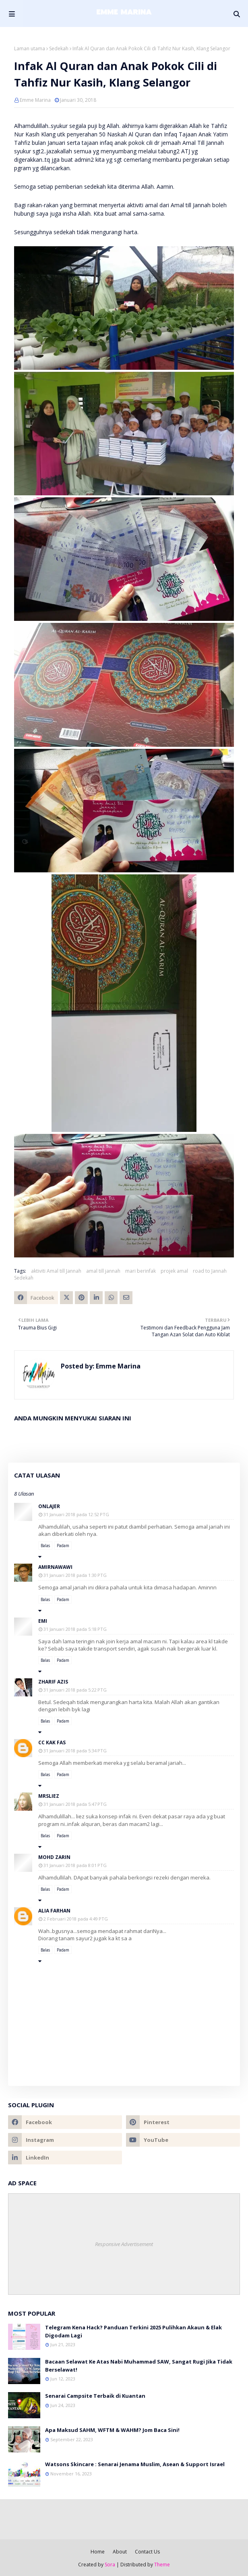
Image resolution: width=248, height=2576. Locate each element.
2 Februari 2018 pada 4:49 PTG (75, 1919)
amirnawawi (55, 1567)
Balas (45, 1545)
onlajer (49, 1506)
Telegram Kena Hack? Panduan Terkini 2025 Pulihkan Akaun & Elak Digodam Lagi (133, 2331)
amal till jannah (103, 1270)
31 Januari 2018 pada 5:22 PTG (75, 1690)
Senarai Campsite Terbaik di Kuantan (95, 2395)
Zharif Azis (53, 1681)
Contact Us (147, 2551)
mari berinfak (140, 1270)
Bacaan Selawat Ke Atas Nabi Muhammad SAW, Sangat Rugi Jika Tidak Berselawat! (138, 2365)
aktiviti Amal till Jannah (56, 1270)
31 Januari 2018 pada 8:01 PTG (75, 1865)
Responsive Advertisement (124, 2244)
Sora (110, 2564)
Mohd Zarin (54, 1857)
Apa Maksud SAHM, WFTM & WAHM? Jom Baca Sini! (112, 2430)
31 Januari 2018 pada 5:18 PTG (75, 1629)
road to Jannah (210, 1270)
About (120, 2551)
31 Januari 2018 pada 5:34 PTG (75, 1751)
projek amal (174, 1270)
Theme (162, 2564)
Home (98, 2551)
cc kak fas (52, 1742)
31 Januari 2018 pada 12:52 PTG (76, 1514)
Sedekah (58, 48)
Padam (63, 1545)
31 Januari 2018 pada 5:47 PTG (75, 1804)
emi (42, 1621)
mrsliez (48, 1796)
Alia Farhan (54, 1910)
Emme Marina (35, 100)
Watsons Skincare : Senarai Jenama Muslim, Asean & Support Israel (135, 2464)
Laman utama (29, 48)
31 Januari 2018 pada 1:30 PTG (75, 1575)
